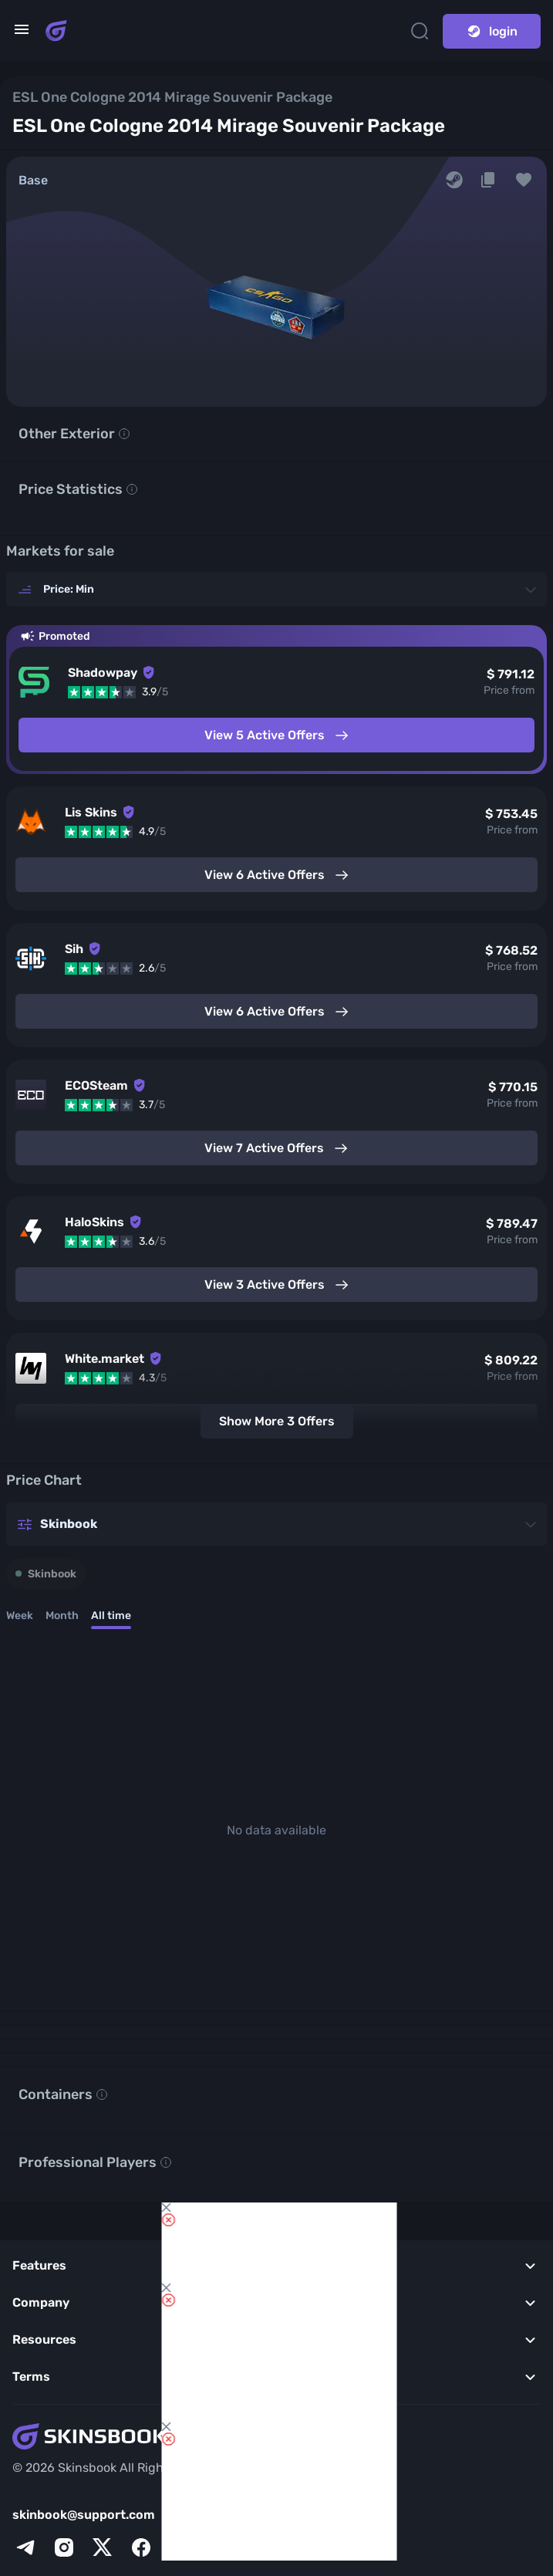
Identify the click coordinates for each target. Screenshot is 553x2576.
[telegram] (25, 2547)
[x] (102, 2547)
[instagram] (64, 2547)
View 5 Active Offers (276, 735)
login (492, 31)
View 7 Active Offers (276, 1148)
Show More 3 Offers (277, 1421)
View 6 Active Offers (276, 875)
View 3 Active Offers (276, 1285)
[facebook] (141, 2547)
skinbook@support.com (83, 2514)
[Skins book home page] (56, 31)
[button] (523, 180)
